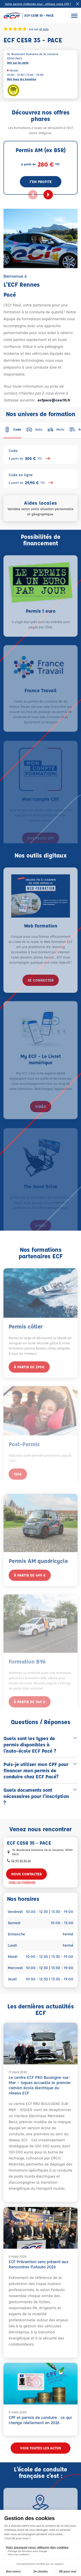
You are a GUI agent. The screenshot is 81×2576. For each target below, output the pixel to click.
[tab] (12, 429)
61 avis (44, 29)
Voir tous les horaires (21, 79)
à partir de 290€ (29, 1372)
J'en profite (40, 181)
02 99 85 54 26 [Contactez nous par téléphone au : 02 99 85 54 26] (21, 1860)
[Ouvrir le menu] (74, 16)
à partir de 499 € (30, 1581)
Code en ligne (40, 479)
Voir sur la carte (18, 62)
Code (40, 454)
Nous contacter (26, 1874)
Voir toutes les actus (40, 2448)
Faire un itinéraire (22, 1882)
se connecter (41, 986)
